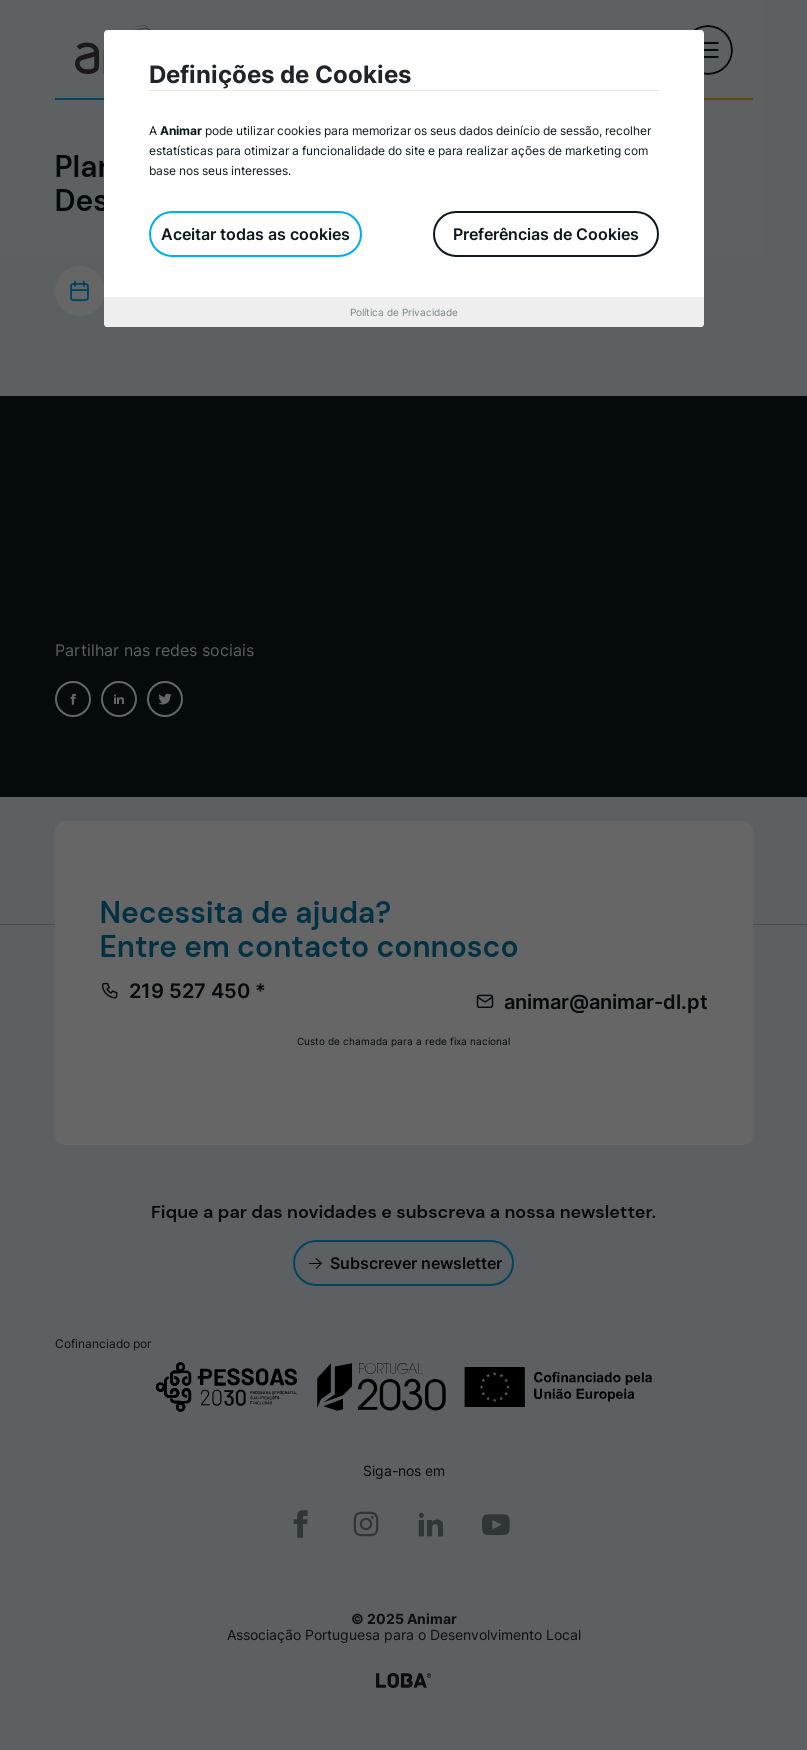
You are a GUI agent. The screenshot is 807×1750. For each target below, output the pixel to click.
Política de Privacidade (404, 312)
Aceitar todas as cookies (255, 234)
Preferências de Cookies (546, 234)
